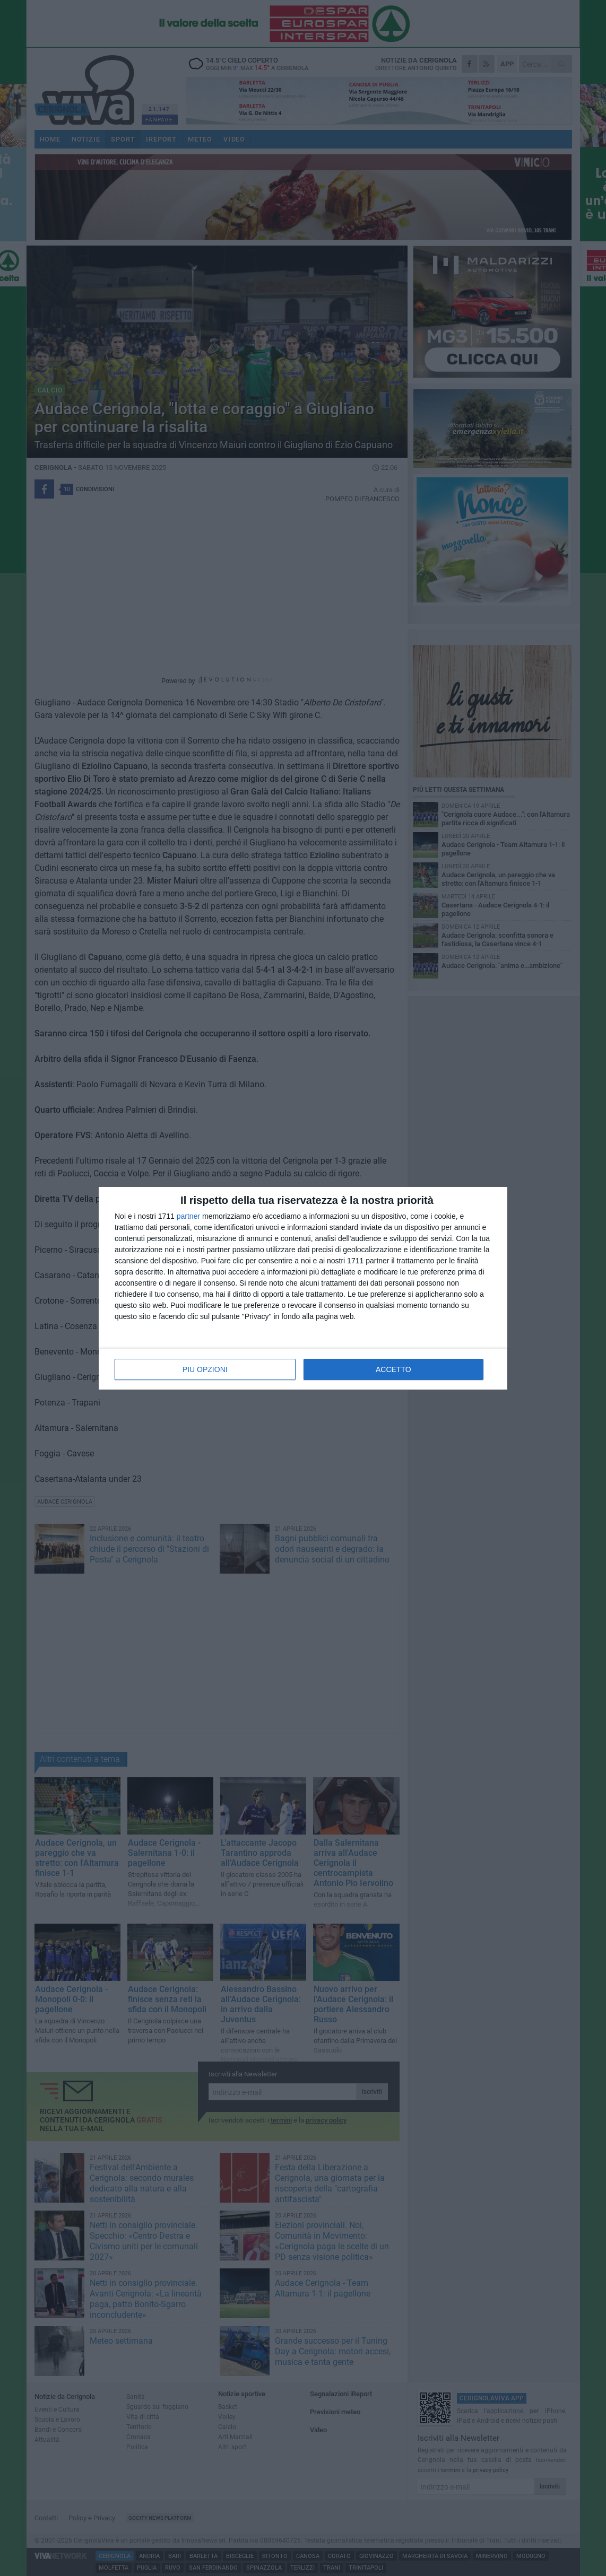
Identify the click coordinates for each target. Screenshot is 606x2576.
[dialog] (303, 1288)
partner (188, 1216)
